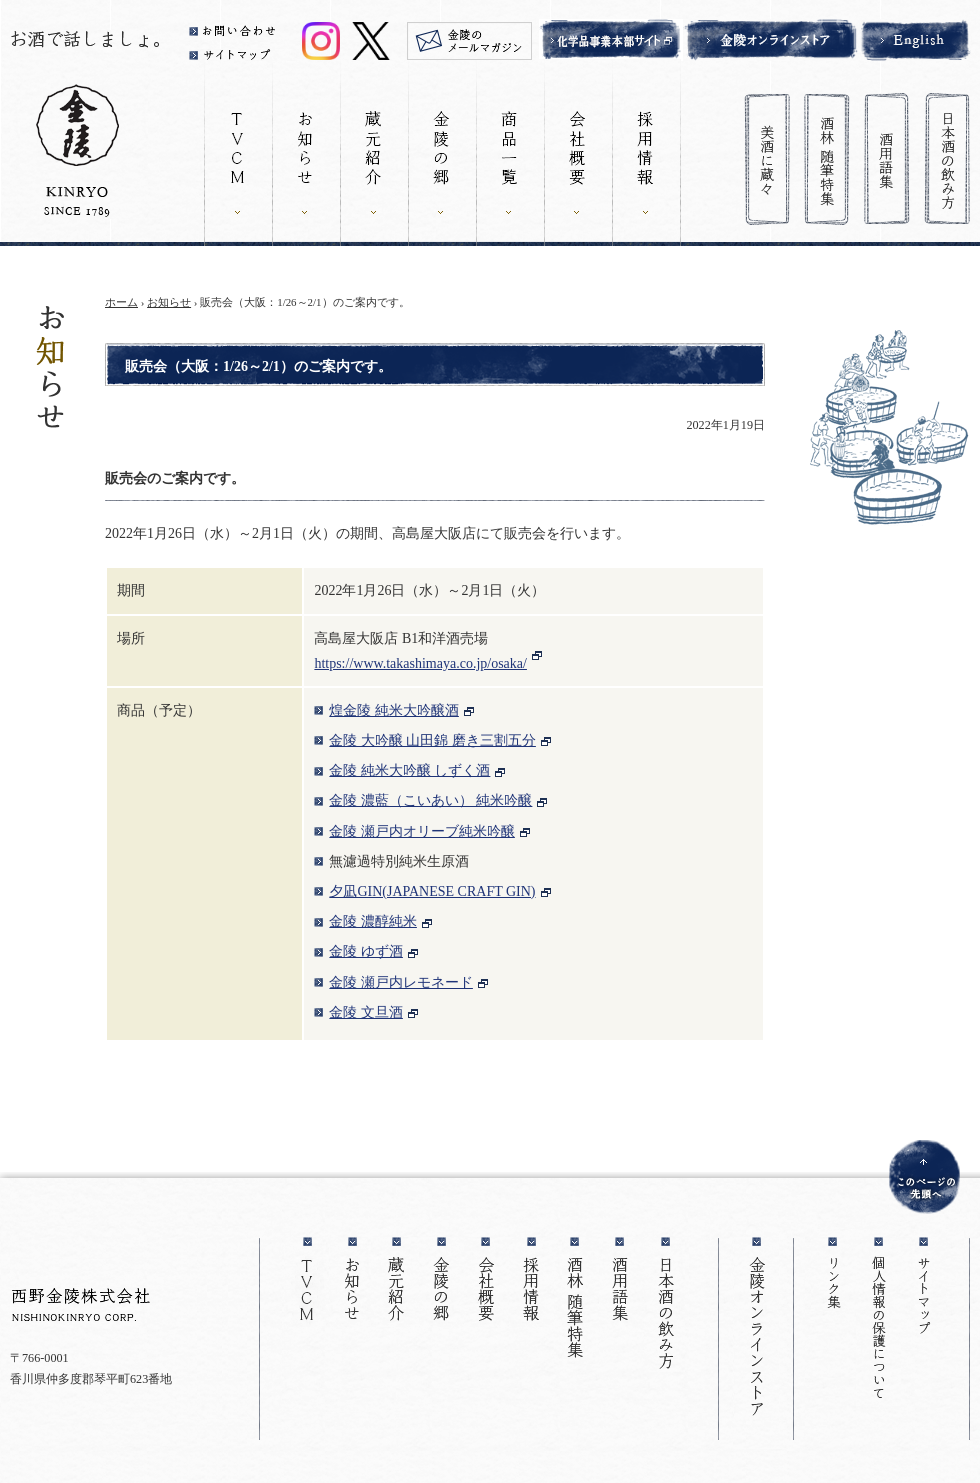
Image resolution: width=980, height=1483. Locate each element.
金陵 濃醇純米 (373, 921)
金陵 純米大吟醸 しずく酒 (409, 770)
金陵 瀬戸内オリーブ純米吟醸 (422, 831)
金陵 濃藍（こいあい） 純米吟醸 (430, 800)
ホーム (121, 302)
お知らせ (169, 302)
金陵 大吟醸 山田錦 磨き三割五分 (432, 740)
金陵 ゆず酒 (366, 951)
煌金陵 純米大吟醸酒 (394, 710)
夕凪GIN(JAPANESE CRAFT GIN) (432, 891)
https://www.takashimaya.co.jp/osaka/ (420, 663)
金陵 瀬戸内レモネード (401, 982)
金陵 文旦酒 (366, 1012)
